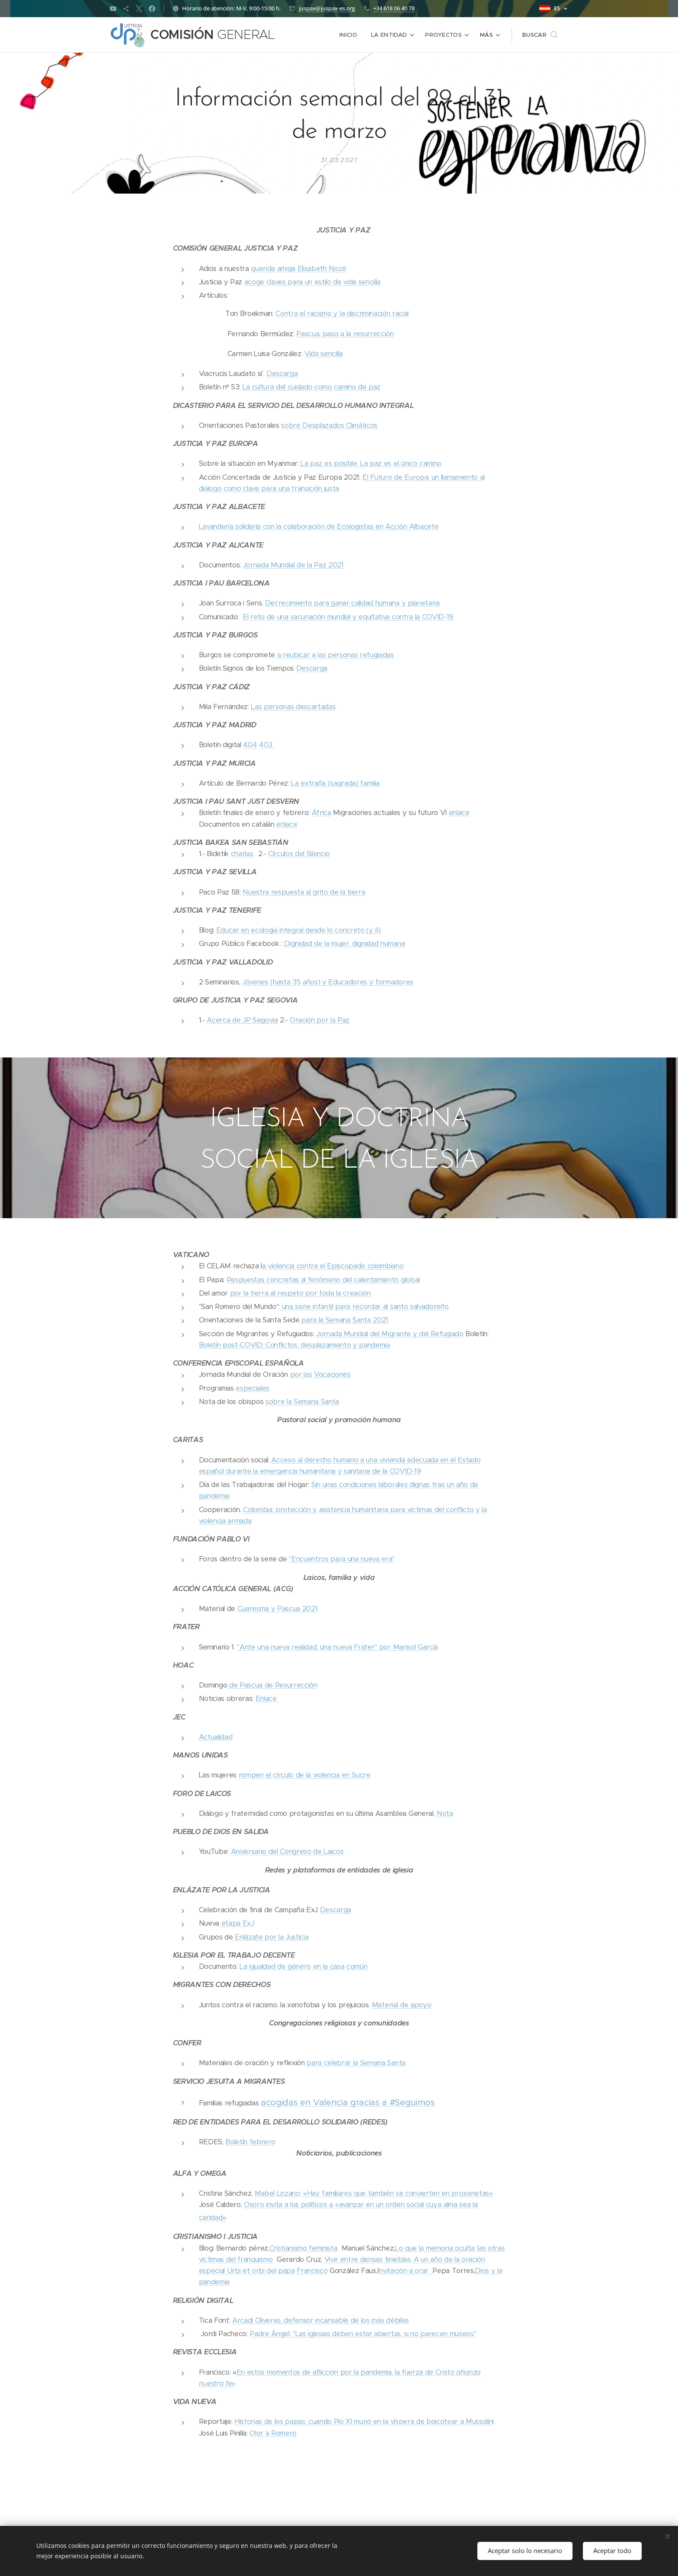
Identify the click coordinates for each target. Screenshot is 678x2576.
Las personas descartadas (293, 706)
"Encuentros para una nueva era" (342, 1558)
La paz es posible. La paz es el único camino (370, 463)
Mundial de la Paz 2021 (307, 565)
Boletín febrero (250, 2141)
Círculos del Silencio (299, 853)
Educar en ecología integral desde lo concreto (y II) (298, 930)
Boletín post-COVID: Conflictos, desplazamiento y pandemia (294, 1344)
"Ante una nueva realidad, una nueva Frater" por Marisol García (337, 1646)
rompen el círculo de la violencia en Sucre (305, 1775)
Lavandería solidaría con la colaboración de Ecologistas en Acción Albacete (319, 526)
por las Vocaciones (320, 1374)
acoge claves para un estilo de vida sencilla (312, 282)
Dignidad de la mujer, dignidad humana (343, 943)
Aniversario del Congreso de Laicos (287, 1851)
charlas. (242, 853)
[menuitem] (351, 35)
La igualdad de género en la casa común (304, 1966)
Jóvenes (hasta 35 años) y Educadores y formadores (327, 982)
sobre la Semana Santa (302, 1401)
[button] (540, 35)
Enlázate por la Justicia (271, 1936)
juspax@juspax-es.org (327, 8)
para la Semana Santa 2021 (344, 1320)
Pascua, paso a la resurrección (344, 333)
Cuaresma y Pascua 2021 (277, 1608)
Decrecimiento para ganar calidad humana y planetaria (352, 603)
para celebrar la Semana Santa (356, 2062)
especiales (252, 1387)
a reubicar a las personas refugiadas (334, 654)
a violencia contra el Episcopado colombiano (333, 1265)
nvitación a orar (405, 2270)
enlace (459, 812)
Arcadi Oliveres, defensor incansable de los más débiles (320, 2319)
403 (267, 744)
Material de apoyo (401, 2004)
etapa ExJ (236, 1923)
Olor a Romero (273, 2432)
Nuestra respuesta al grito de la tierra (304, 892)
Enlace (265, 1698)
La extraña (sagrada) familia (335, 783)
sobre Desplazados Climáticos (329, 425)
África (321, 812)
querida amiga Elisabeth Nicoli (298, 268)
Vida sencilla (323, 353)
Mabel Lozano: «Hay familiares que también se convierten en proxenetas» (374, 2192)
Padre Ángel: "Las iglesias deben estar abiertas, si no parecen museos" (362, 2333)
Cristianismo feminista (303, 2247)
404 (250, 744)
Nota (444, 1813)
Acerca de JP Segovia (242, 1020)
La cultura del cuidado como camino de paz (312, 387)
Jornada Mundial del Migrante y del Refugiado (390, 1333)
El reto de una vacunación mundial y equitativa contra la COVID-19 (348, 616)
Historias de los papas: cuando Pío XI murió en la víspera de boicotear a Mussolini (364, 2421)
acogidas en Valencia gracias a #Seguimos (348, 2102)
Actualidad (216, 1736)
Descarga (281, 373)
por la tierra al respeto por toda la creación (300, 1292)
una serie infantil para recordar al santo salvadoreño (364, 1306)
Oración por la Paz (319, 1020)
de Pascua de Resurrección (272, 1685)
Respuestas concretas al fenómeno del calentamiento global (323, 1279)
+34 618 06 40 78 (394, 8)
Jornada (257, 565)
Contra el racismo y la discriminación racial (342, 313)
